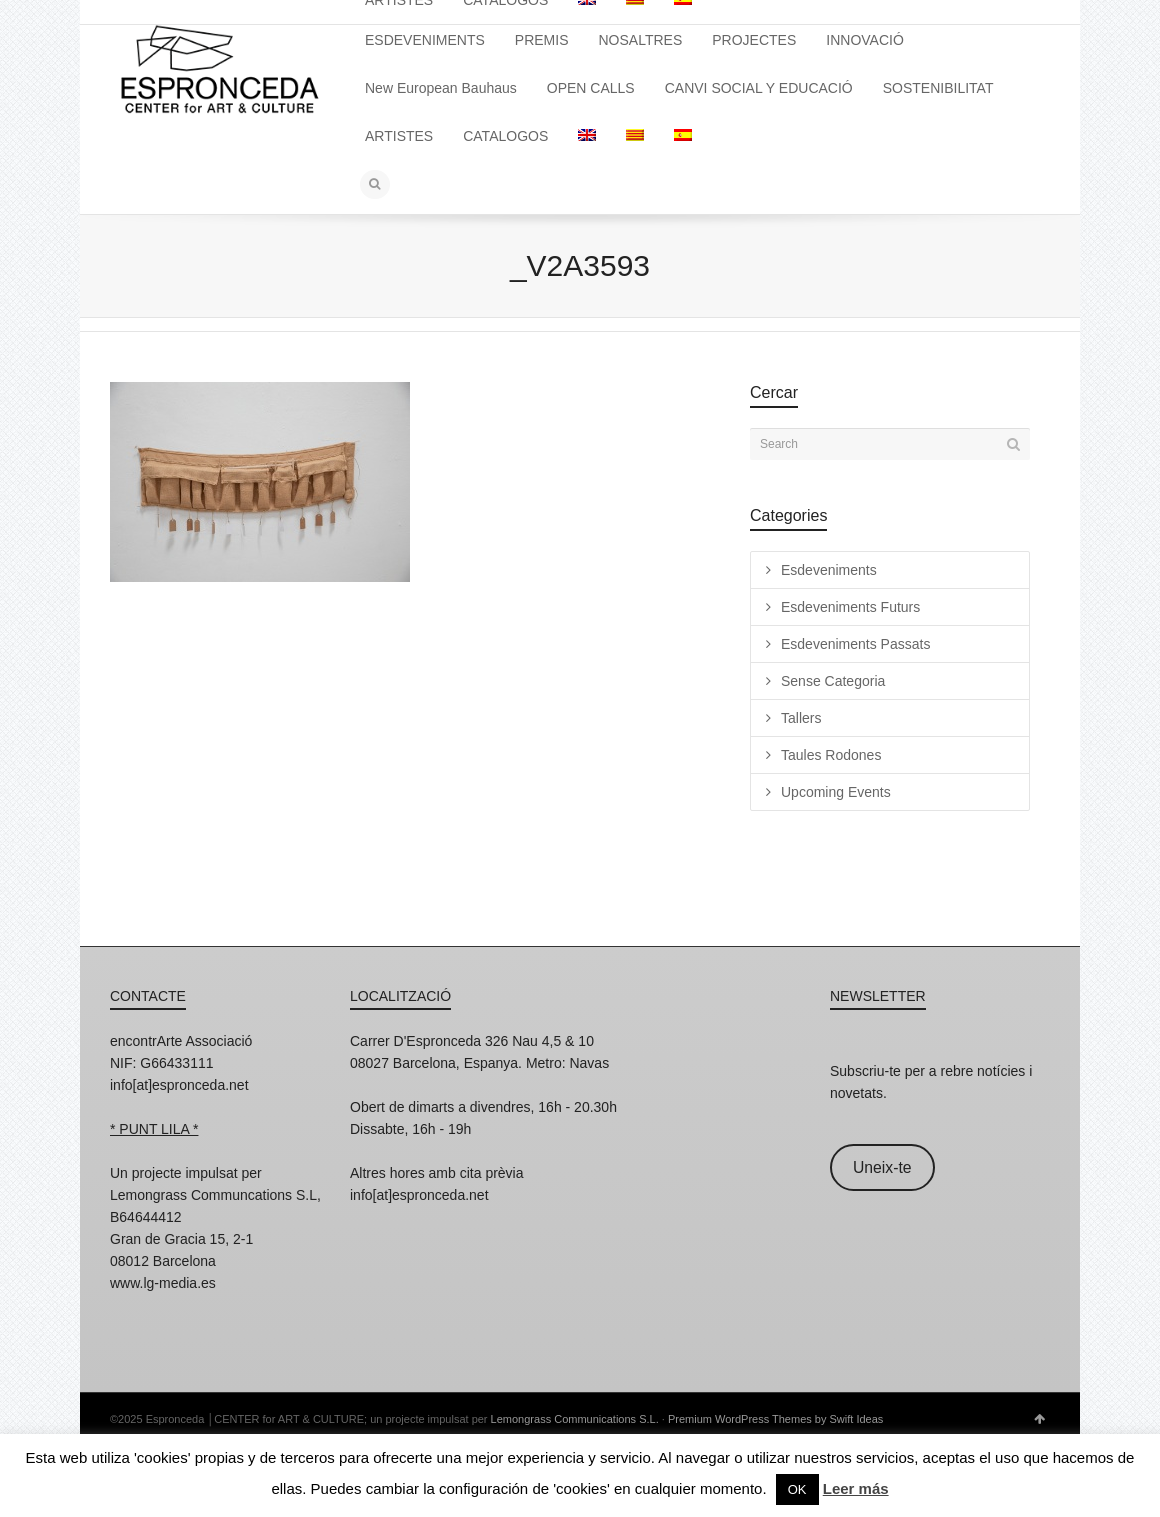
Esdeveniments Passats (855, 644)
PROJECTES (754, 40)
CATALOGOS (505, 136)
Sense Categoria (833, 681)
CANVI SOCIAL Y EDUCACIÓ (759, 88)
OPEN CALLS (591, 88)
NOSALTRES (641, 40)
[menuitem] (587, 136)
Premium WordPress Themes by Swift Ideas (775, 1419)
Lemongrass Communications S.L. (575, 1419)
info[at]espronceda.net (179, 1085)
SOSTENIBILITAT (938, 88)
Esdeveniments (829, 570)
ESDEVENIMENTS (425, 40)
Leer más (856, 1488)
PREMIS (542, 40)
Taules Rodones (831, 755)
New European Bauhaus (441, 88)
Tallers (801, 718)
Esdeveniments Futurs (850, 607)
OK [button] (797, 1489)
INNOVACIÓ (865, 40)
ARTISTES (399, 136)
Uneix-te (882, 1167)
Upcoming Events (836, 792)
